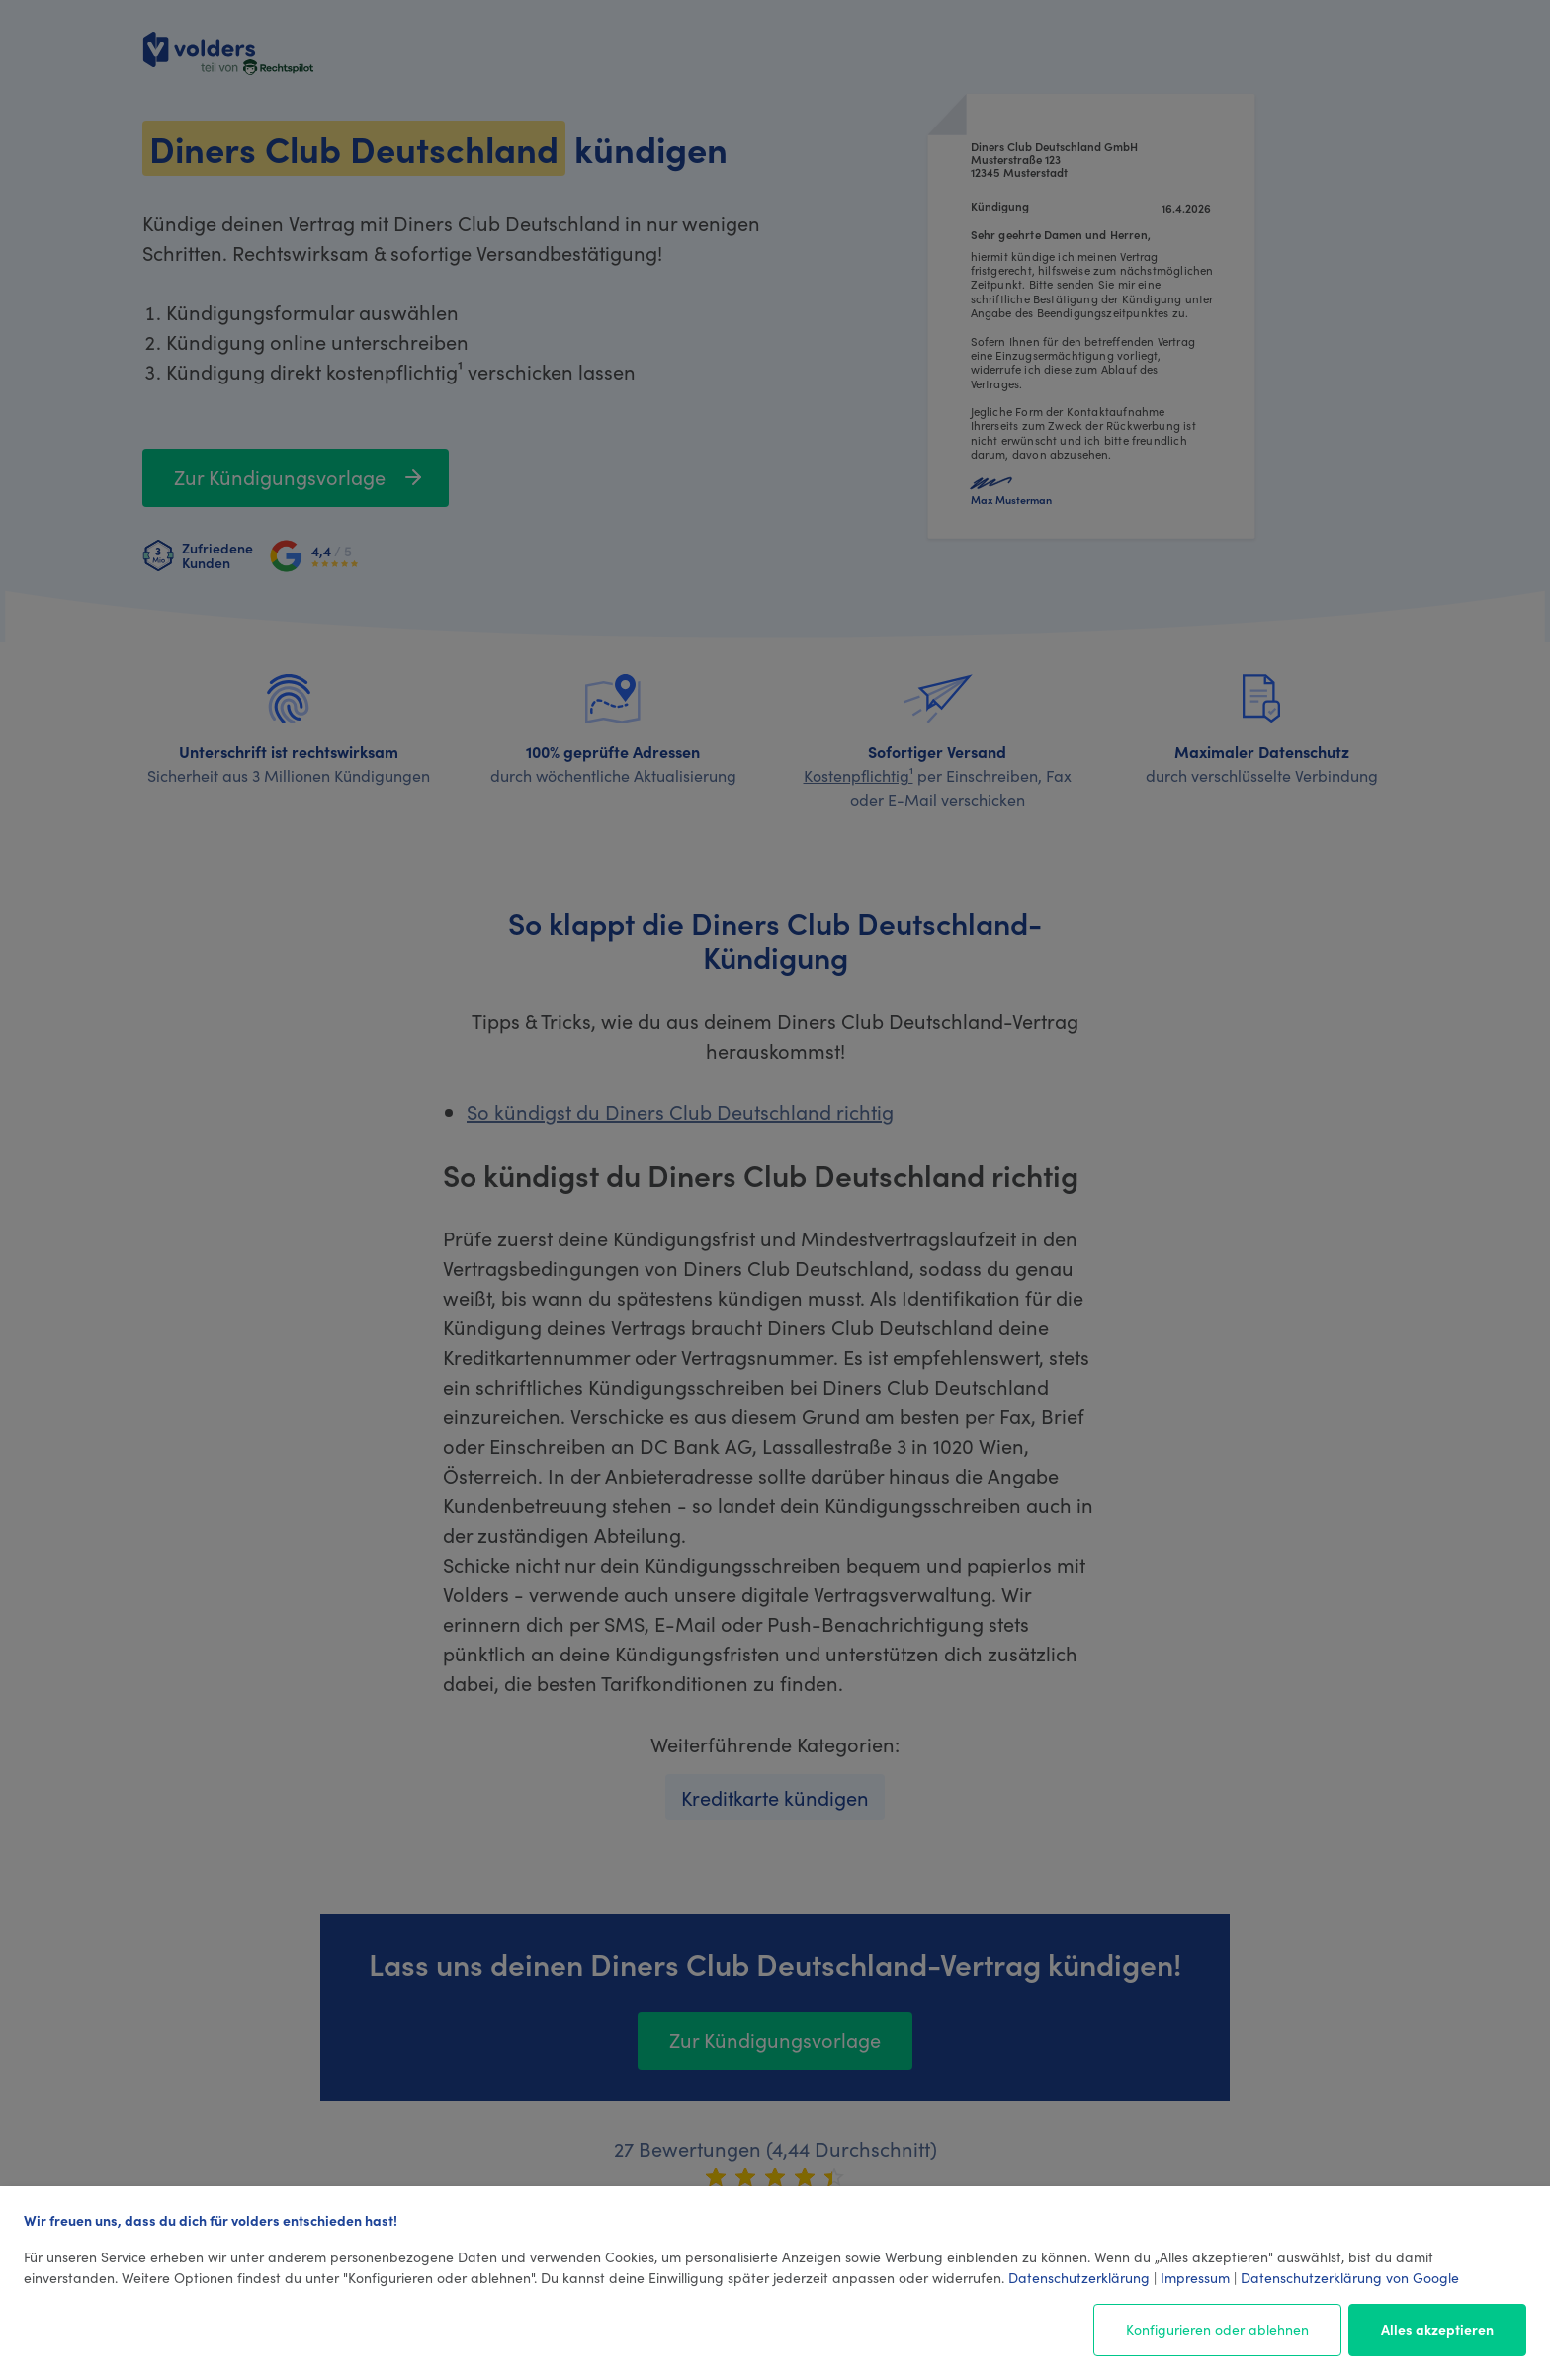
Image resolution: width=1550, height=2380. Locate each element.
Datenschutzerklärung (1079, 2277)
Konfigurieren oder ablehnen (1217, 2328)
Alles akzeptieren (1437, 2328)
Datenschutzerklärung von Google (1350, 2277)
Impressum (1195, 2277)
